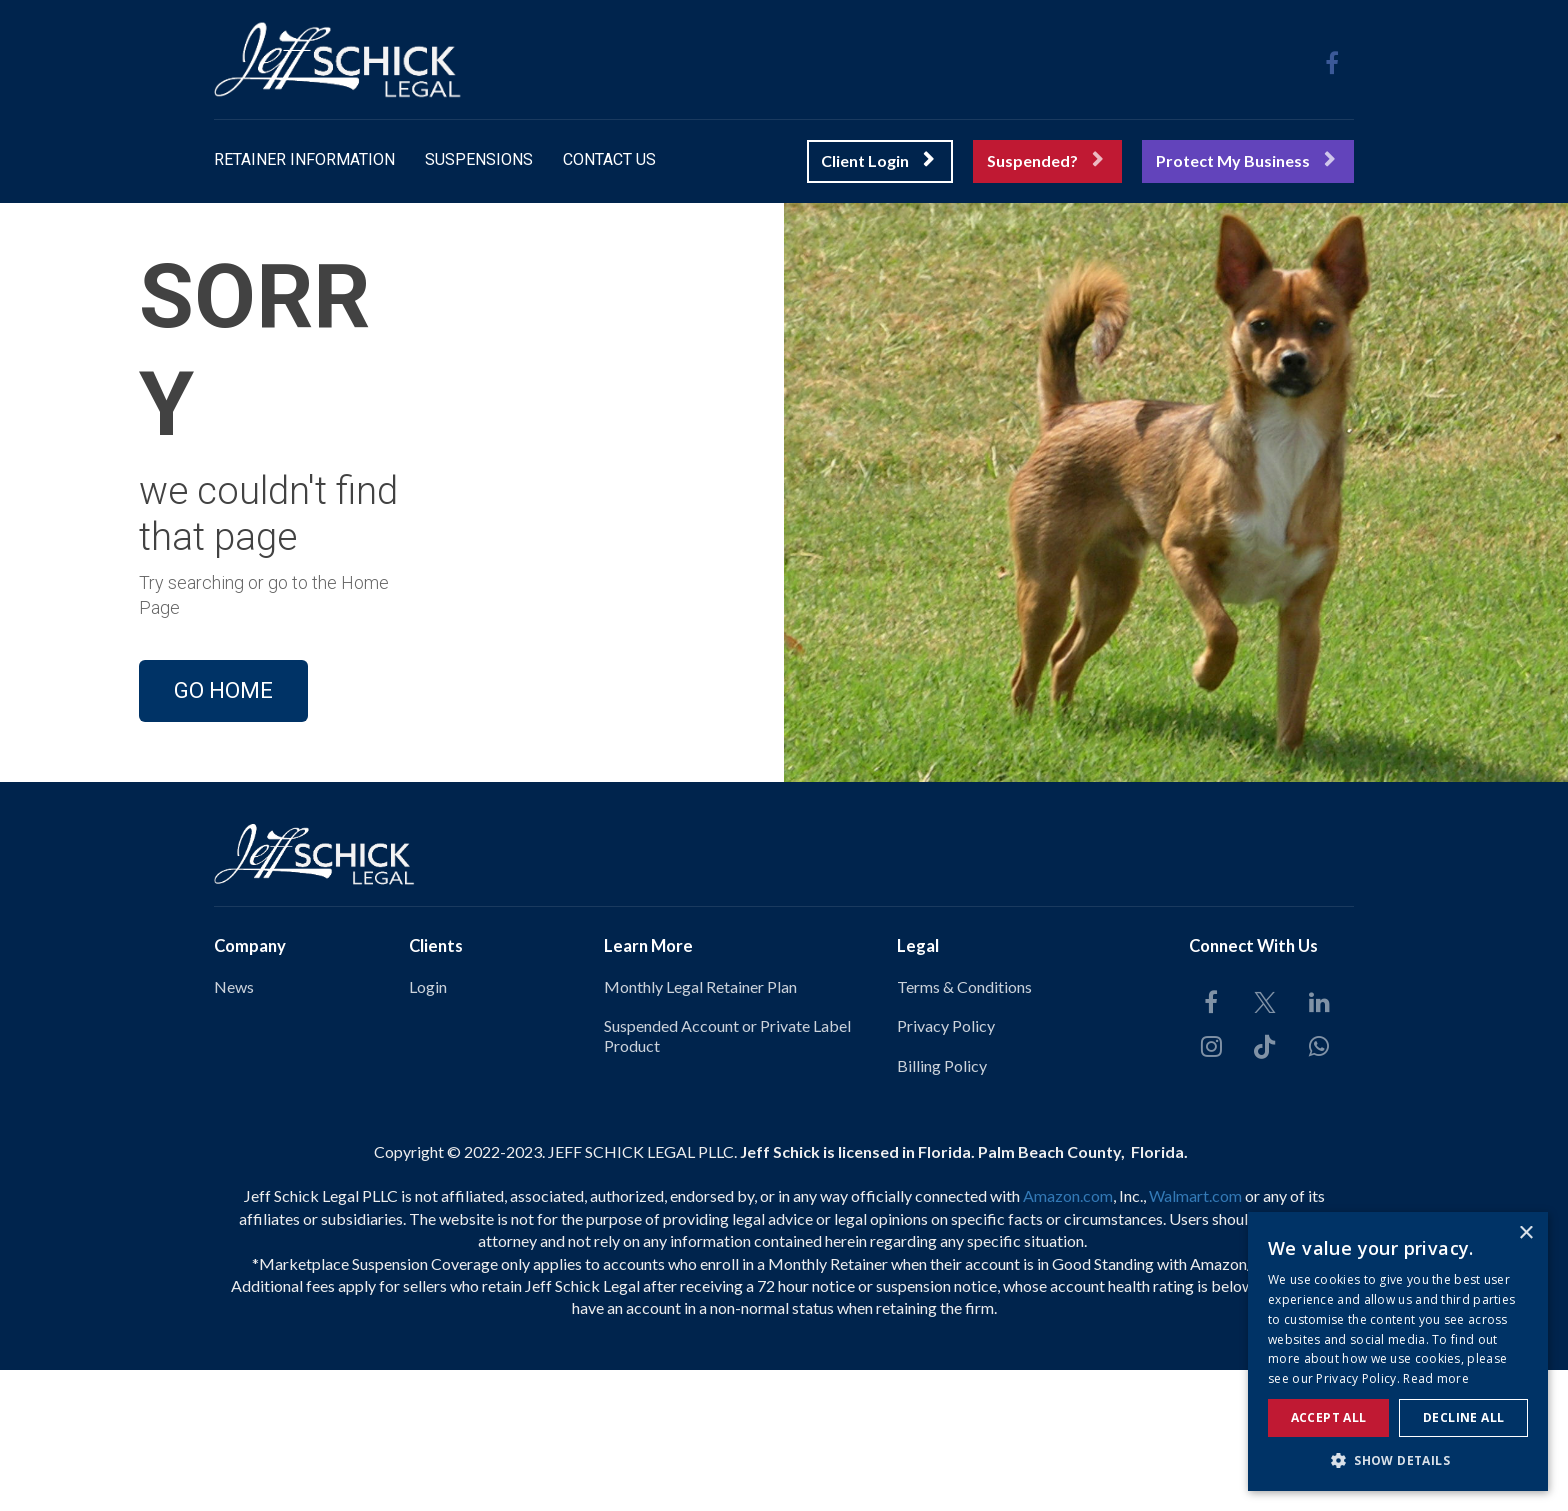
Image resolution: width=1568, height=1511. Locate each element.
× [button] (1525, 1233)
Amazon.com (1068, 1337)
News (234, 1127)
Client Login (877, 160)
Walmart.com (1195, 1337)
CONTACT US (609, 159)
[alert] (1398, 1351)
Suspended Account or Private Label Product (727, 1177)
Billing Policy (942, 1206)
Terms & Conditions (964, 1127)
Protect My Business (1245, 160)
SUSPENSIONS (479, 159)
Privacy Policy (946, 1167)
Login (428, 1127)
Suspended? (1045, 160)
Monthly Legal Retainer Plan (700, 1127)
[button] (1398, 1460)
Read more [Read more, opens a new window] (1436, 1378)
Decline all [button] (1463, 1417)
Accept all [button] (1329, 1417)
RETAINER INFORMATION (304, 159)
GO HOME (223, 761)
